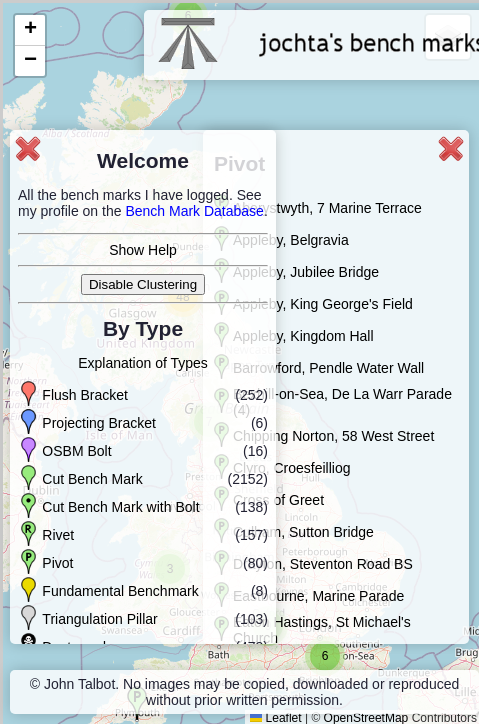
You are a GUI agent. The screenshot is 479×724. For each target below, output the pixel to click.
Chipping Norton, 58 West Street (333, 436)
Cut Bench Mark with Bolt (120, 507)
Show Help (143, 250)
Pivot (57, 563)
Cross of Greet (278, 500)
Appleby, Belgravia (291, 240)
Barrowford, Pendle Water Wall (328, 368)
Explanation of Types (143, 363)
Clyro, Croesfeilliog (291, 468)
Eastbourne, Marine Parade (318, 596)
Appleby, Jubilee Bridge (306, 272)
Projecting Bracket (99, 423)
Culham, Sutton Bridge (303, 532)
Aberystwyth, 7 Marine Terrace (327, 208)
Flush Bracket (85, 395)
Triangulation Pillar (99, 619)
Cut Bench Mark (92, 479)
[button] (325, 656)
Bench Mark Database (194, 211)
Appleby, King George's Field (323, 304)
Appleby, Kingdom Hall (303, 336)
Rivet (58, 535)
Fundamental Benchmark (120, 591)
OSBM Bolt (76, 451)
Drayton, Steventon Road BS (323, 564)
